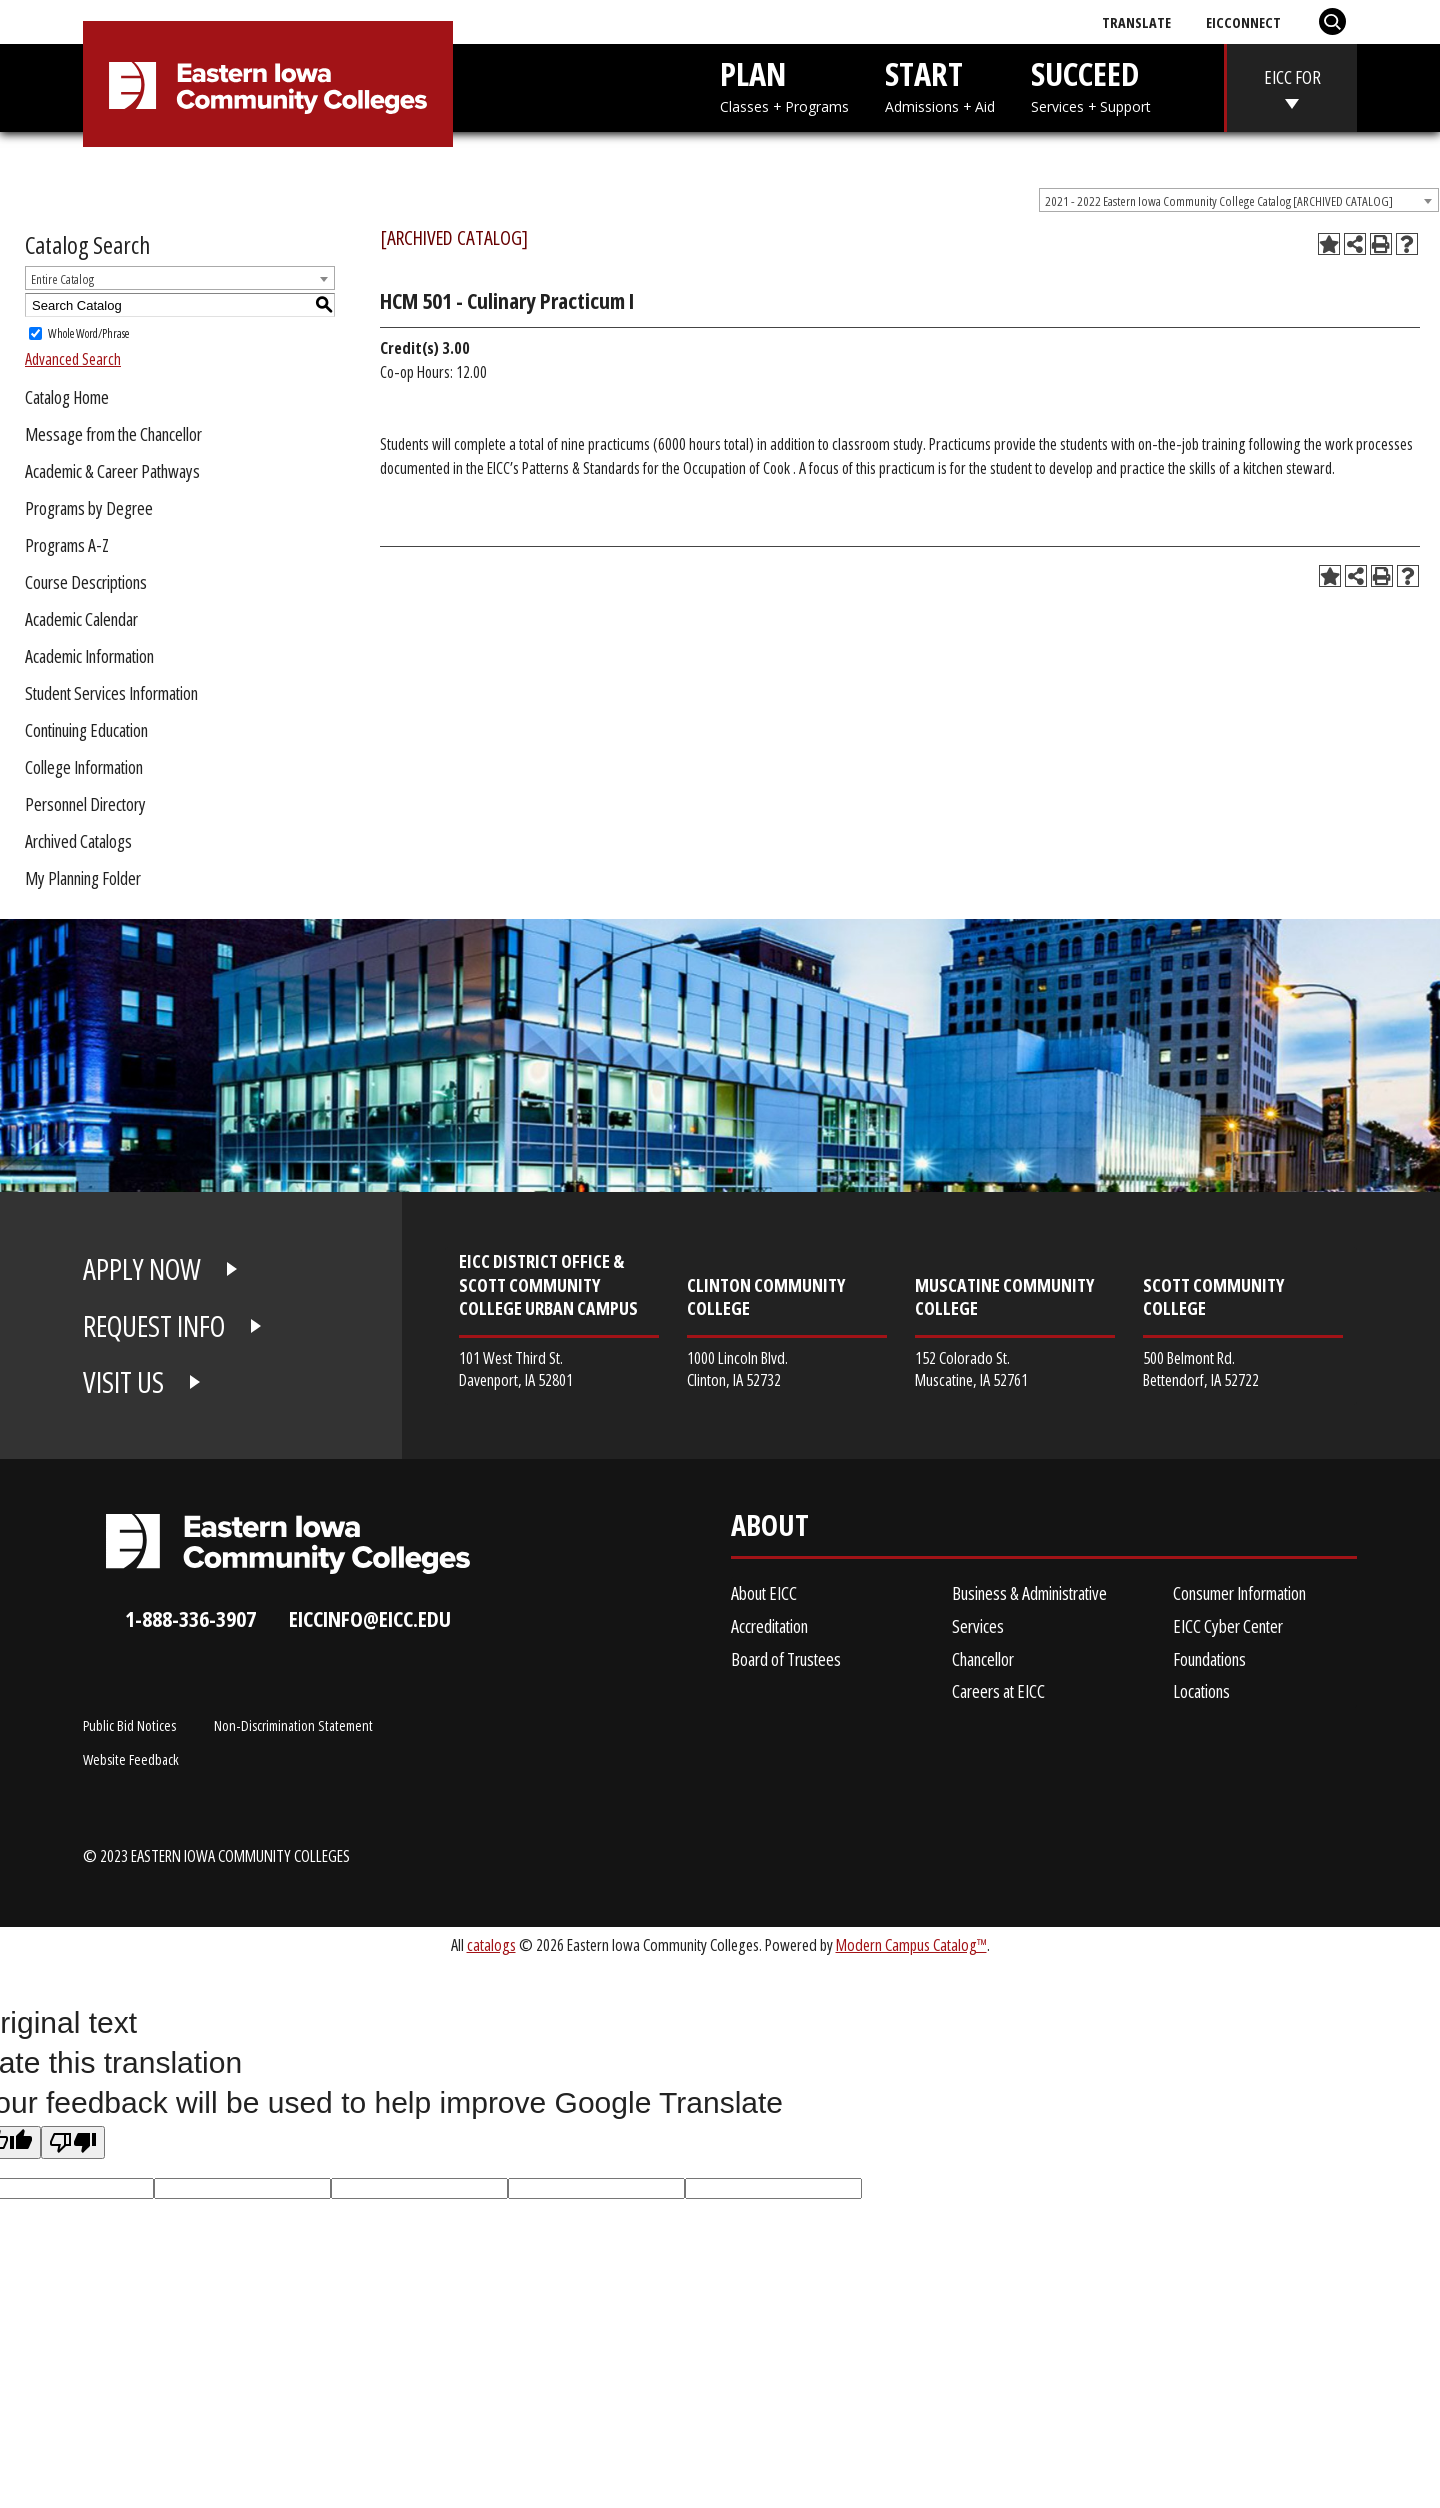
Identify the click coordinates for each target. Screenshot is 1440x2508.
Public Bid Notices (129, 1725)
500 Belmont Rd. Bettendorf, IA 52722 (1201, 1368)
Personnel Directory (85, 804)
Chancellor (983, 1659)
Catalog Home (67, 397)
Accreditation (769, 1626)
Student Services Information (111, 693)
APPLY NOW (142, 1269)
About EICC (764, 1593)
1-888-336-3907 (190, 1618)
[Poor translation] (73, 2142)
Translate (1136, 22)
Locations (1201, 1691)
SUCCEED (1091, 84)
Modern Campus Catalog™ (911, 1944)
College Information (84, 767)
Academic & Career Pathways (112, 471)
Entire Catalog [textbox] (62, 279)
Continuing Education (86, 730)
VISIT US (123, 1382)
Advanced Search (73, 359)
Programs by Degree (89, 508)
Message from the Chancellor (113, 434)
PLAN (784, 84)
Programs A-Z (67, 545)
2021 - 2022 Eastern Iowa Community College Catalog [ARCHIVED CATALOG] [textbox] (1219, 201)
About (770, 1529)
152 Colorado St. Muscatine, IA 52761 (971, 1368)
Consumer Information (1239, 1593)
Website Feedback (131, 1759)
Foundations (1209, 1659)
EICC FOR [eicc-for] (1292, 77)
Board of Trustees (786, 1659)
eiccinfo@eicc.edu (370, 1618)
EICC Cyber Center (1228, 1626)
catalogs (491, 1944)
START (940, 84)
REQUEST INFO (154, 1326)
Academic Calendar (81, 619)
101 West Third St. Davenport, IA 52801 (516, 1368)
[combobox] (1239, 200)
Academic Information (89, 656)
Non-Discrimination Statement (293, 1725)
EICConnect (1243, 22)
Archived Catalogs (78, 841)
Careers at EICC (998, 1691)
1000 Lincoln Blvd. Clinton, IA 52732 (737, 1368)
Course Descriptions (86, 582)
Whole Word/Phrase (88, 333)
